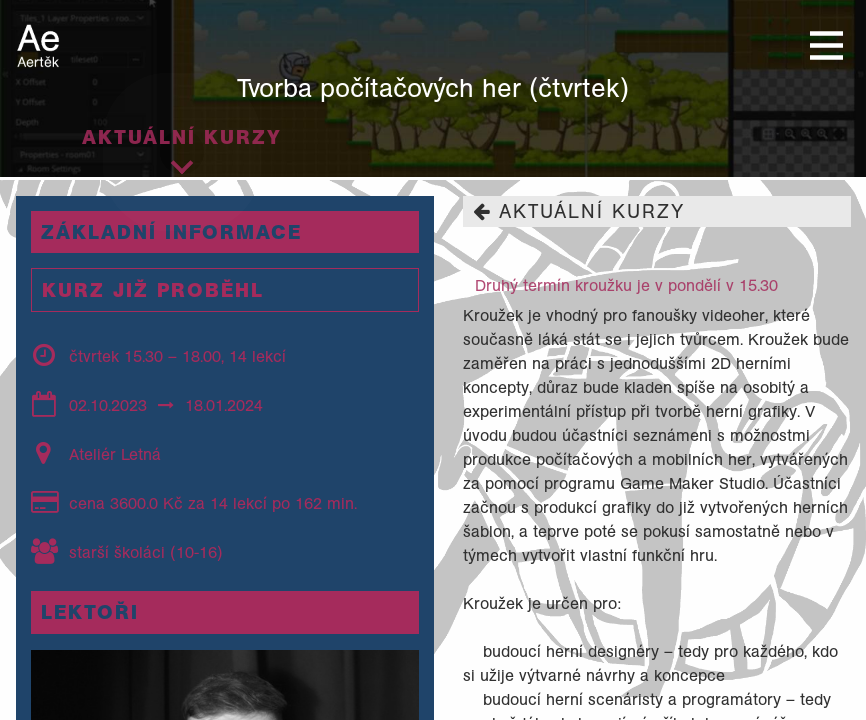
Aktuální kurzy (182, 137)
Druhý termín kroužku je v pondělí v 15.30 (626, 285)
